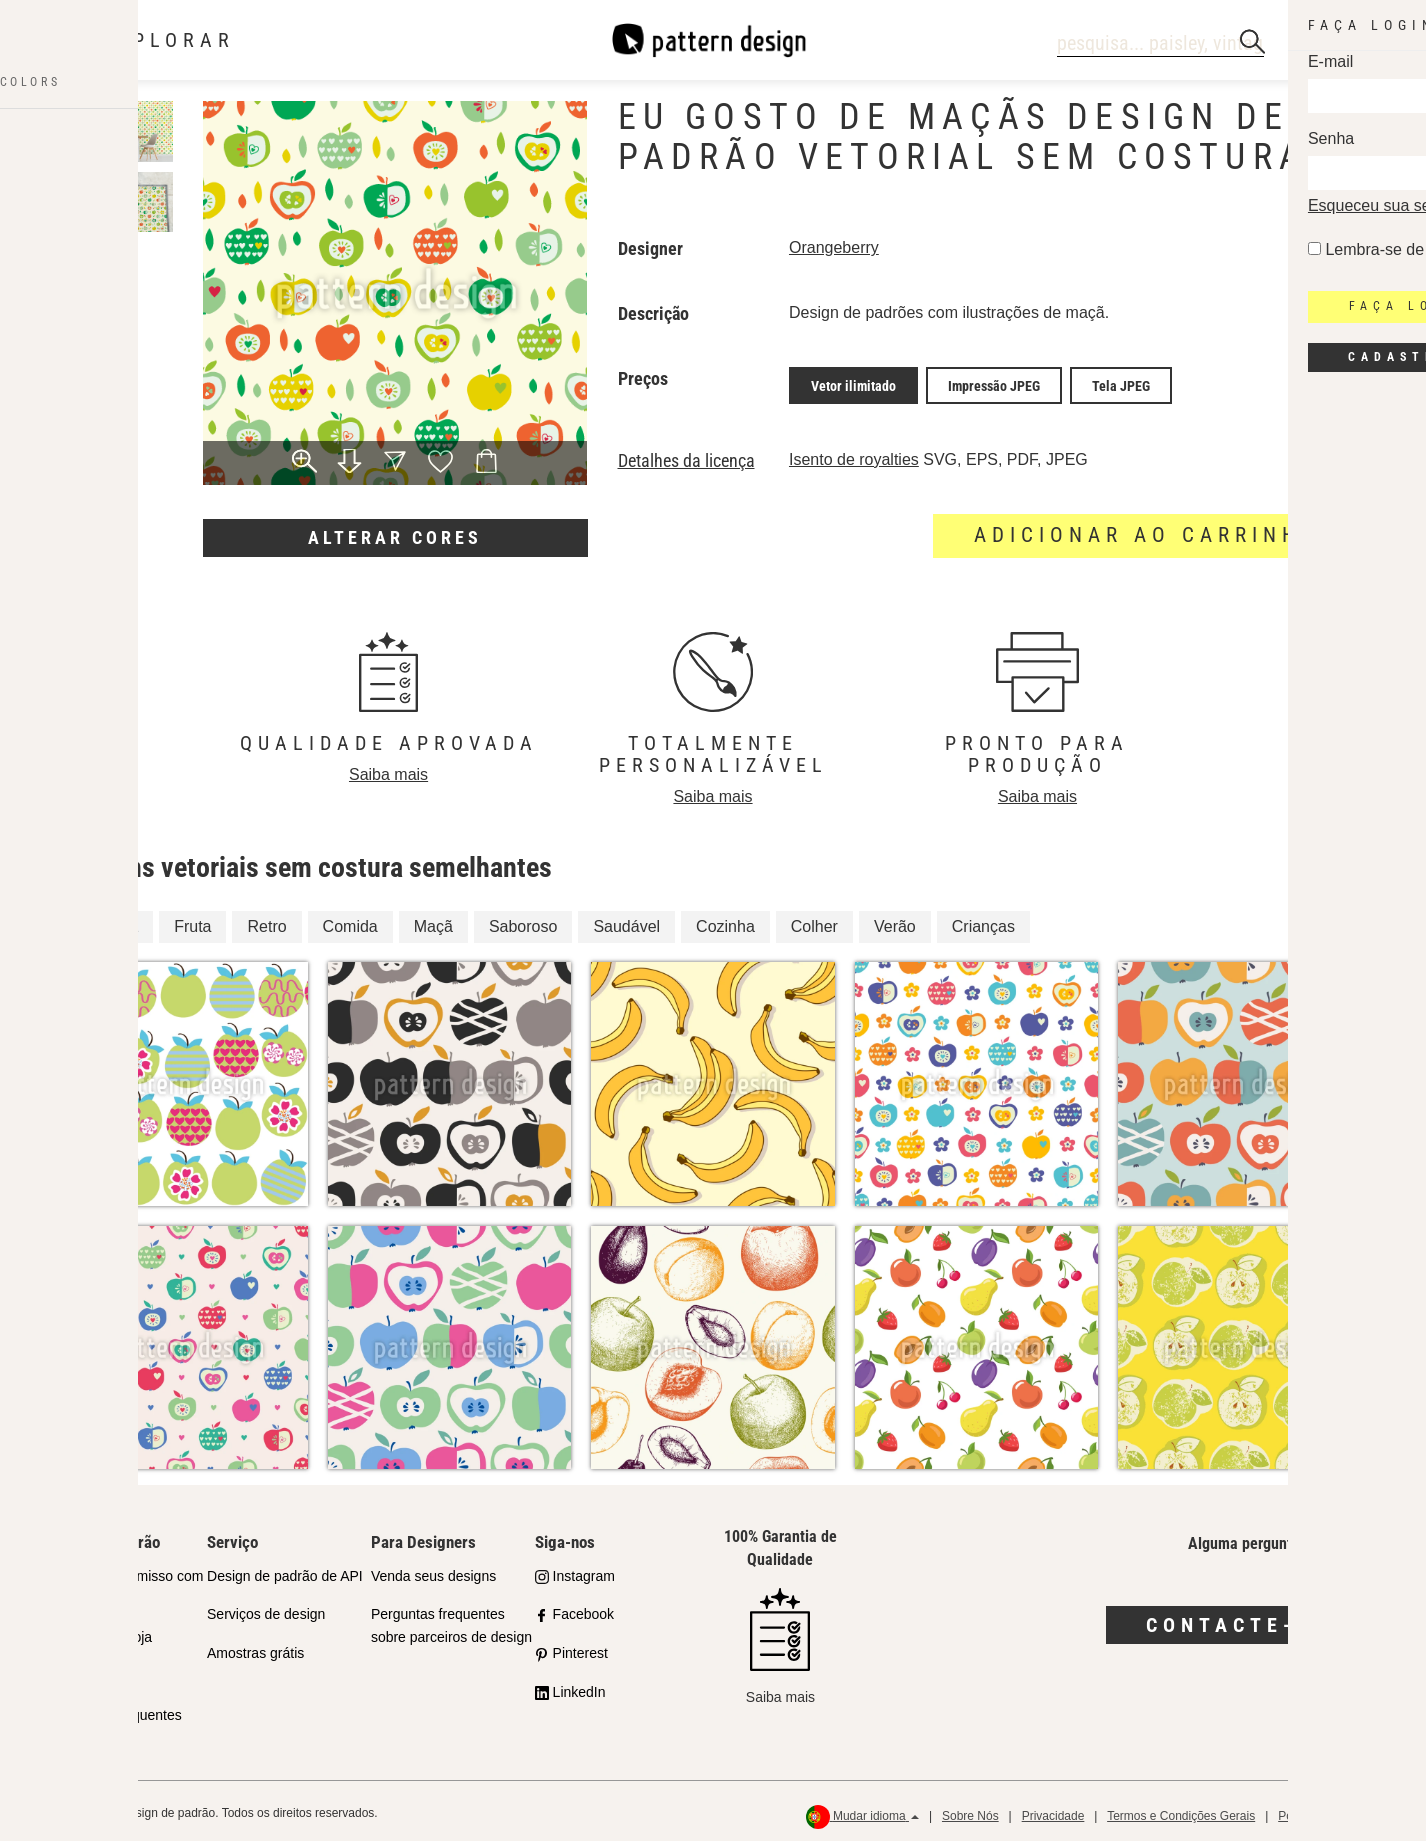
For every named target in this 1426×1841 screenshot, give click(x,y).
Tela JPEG (1121, 383)
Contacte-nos (1247, 1620)
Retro (266, 921)
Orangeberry (834, 247)
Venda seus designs (433, 1571)
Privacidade (1053, 1812)
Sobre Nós (970, 1812)
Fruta (192, 921)
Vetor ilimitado (853, 383)
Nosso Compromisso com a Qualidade (123, 1582)
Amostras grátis (255, 1649)
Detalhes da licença (686, 456)
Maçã (433, 921)
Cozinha (725, 921)
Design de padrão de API (285, 1571)
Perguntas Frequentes (112, 1710)
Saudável (626, 921)
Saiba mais (388, 769)
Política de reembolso (1335, 1812)
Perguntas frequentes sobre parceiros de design (451, 1621)
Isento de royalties (854, 454)
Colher (814, 921)
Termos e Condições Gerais (1181, 1812)
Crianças (983, 921)
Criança (110, 921)
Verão (895, 921)
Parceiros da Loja (97, 1633)
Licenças (70, 1672)
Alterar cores (395, 537)
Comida (350, 921)
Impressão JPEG (994, 383)
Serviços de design (266, 1610)
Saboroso (523, 921)
